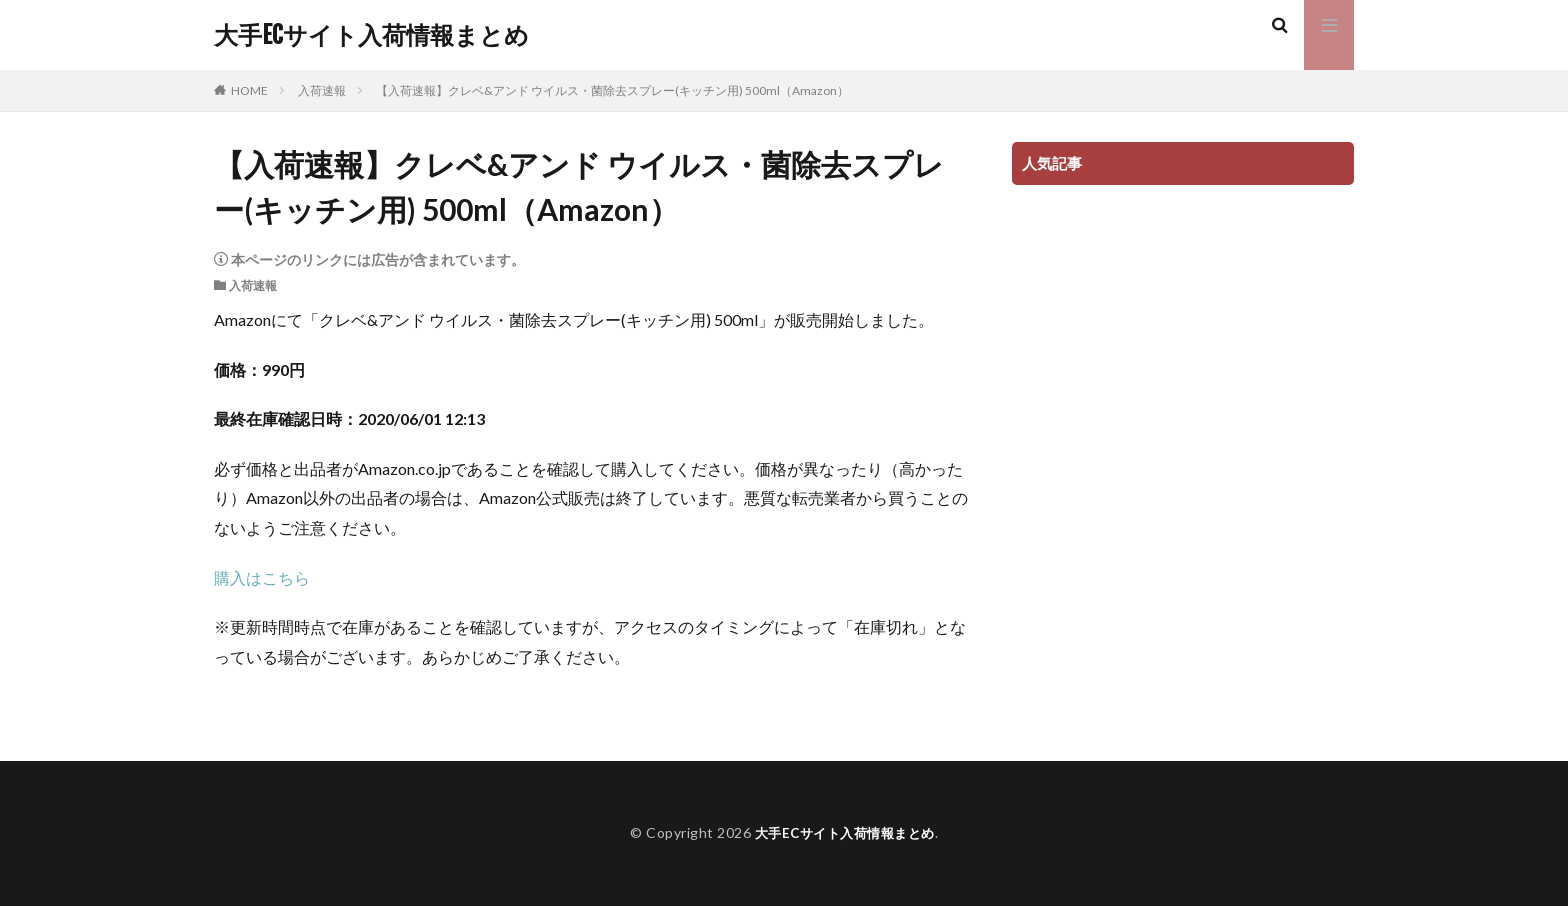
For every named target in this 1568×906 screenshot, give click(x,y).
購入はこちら (262, 577)
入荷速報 (322, 90)
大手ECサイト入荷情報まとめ (371, 35)
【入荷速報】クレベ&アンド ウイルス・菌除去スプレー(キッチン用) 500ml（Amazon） (612, 90)
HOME (249, 90)
